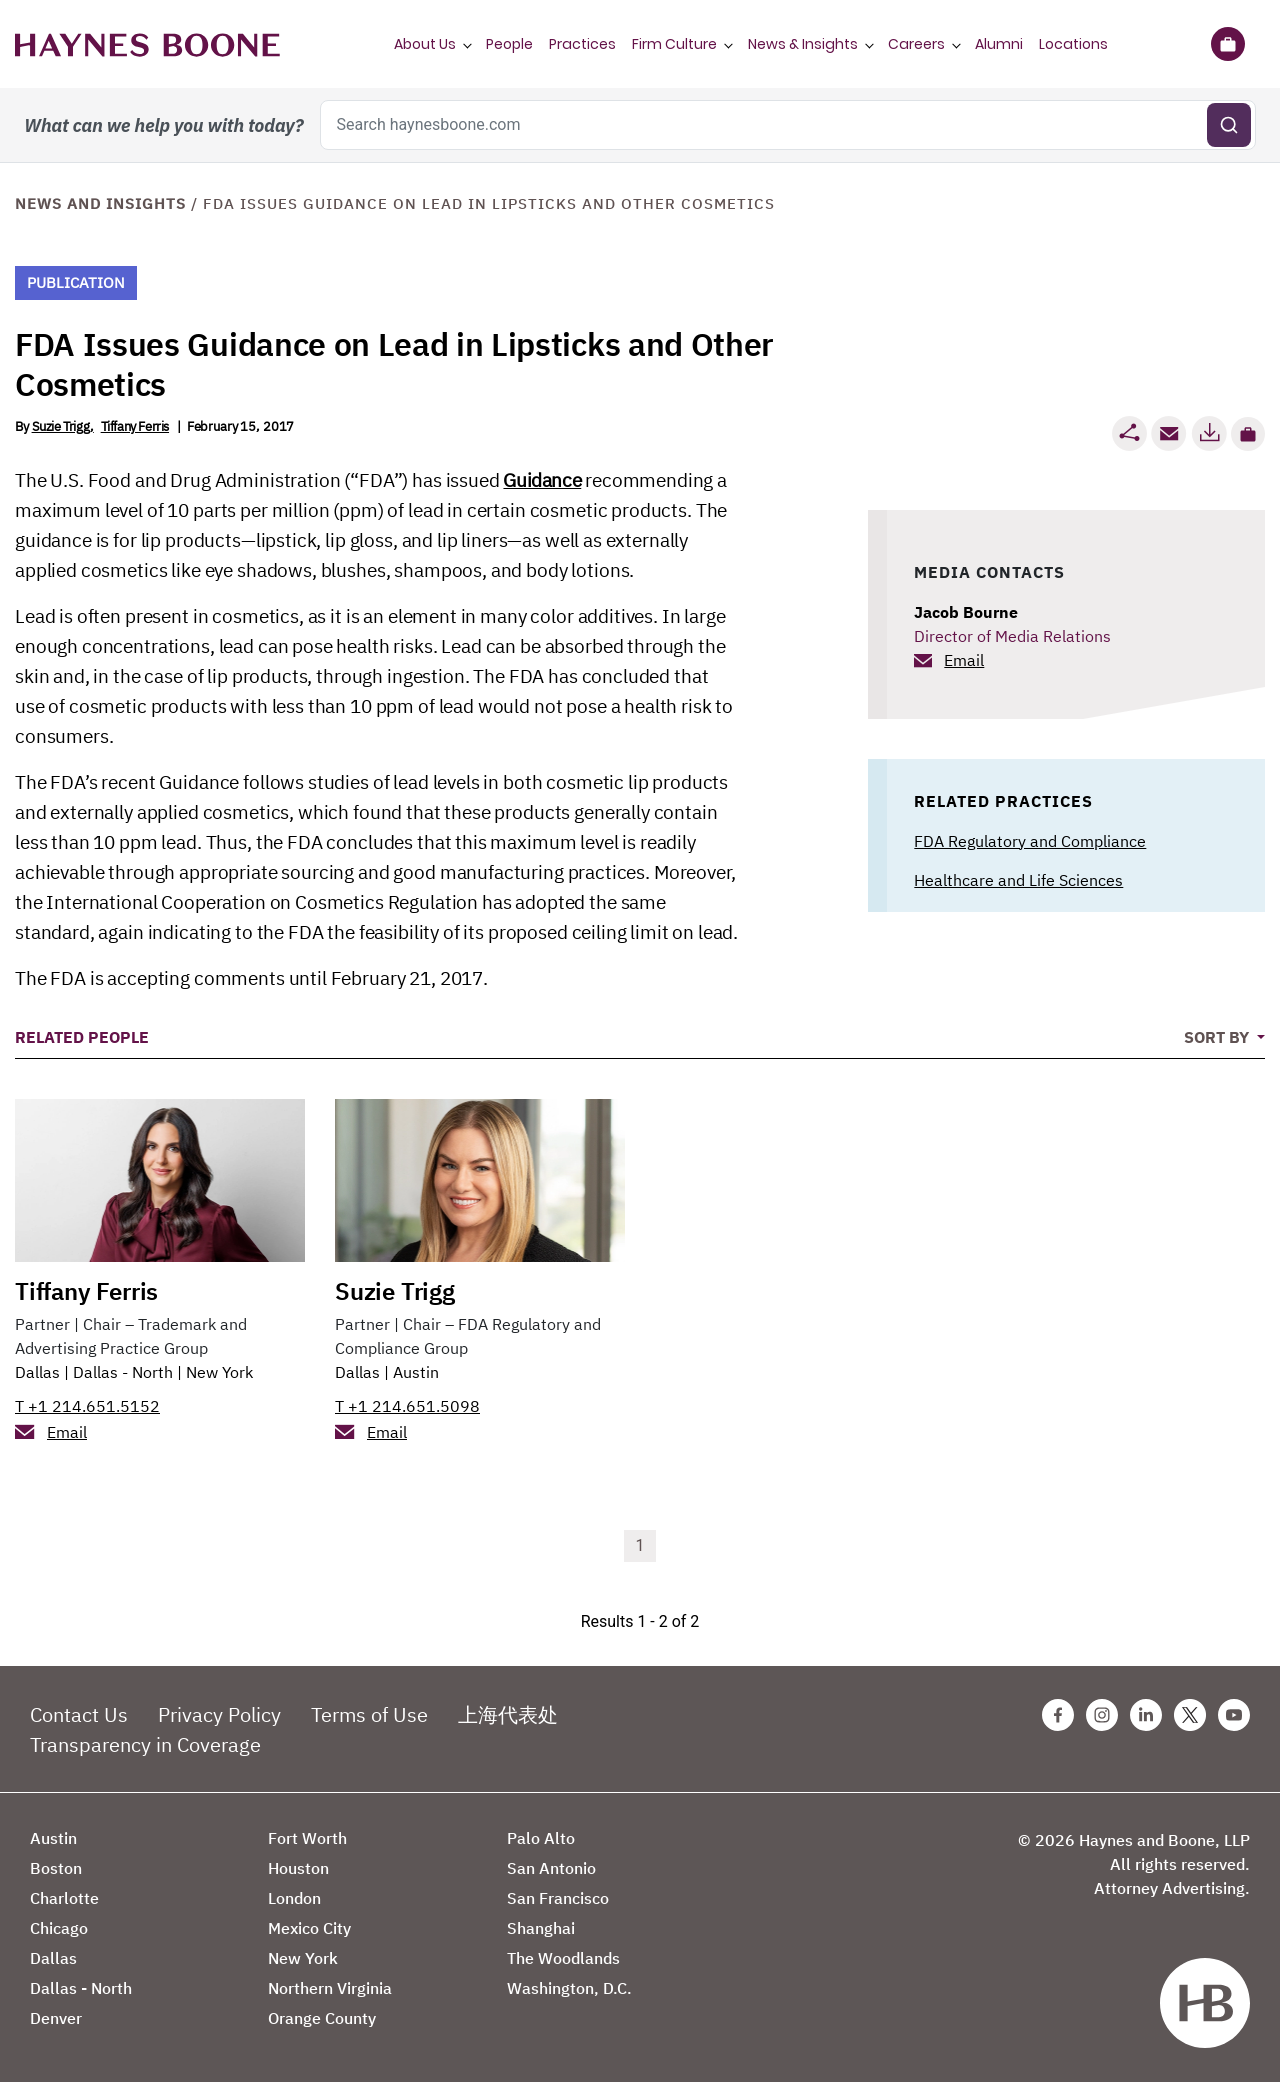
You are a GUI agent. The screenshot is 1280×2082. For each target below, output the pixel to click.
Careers (916, 44)
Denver (56, 2018)
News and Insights (100, 203)
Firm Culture (674, 44)
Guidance (542, 480)
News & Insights (803, 44)
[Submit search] (1229, 125)
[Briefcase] (1227, 44)
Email (964, 660)
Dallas (37, 1372)
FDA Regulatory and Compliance (1030, 841)
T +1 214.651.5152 (87, 1406)
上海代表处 (508, 1714)
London (294, 1898)
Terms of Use (369, 1714)
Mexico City (309, 1928)
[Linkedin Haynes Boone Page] (1146, 1715)
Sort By (1218, 1037)
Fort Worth (307, 1838)
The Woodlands (563, 1958)
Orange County (322, 2018)
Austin (416, 1372)
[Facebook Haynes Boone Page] (1058, 1715)
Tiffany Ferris (135, 426)
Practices (582, 44)
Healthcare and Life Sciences (1018, 880)
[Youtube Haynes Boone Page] (1234, 1715)
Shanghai (541, 1928)
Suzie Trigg (61, 426)
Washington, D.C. (569, 1988)
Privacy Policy (219, 1714)
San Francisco (558, 1898)
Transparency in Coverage (145, 1744)
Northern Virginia (330, 1988)
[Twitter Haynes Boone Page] (1190, 1715)
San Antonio (551, 1868)
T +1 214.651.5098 (407, 1406)
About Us (425, 44)
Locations (1073, 44)
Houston (298, 1868)
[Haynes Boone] (147, 44)
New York (219, 1372)
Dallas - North (123, 1372)
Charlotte (64, 1898)
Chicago (59, 1928)
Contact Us (79, 1714)
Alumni (999, 44)
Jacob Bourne (966, 612)
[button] (1248, 434)
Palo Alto (541, 1838)
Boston (56, 1868)
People (509, 44)
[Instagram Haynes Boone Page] (1102, 1715)
